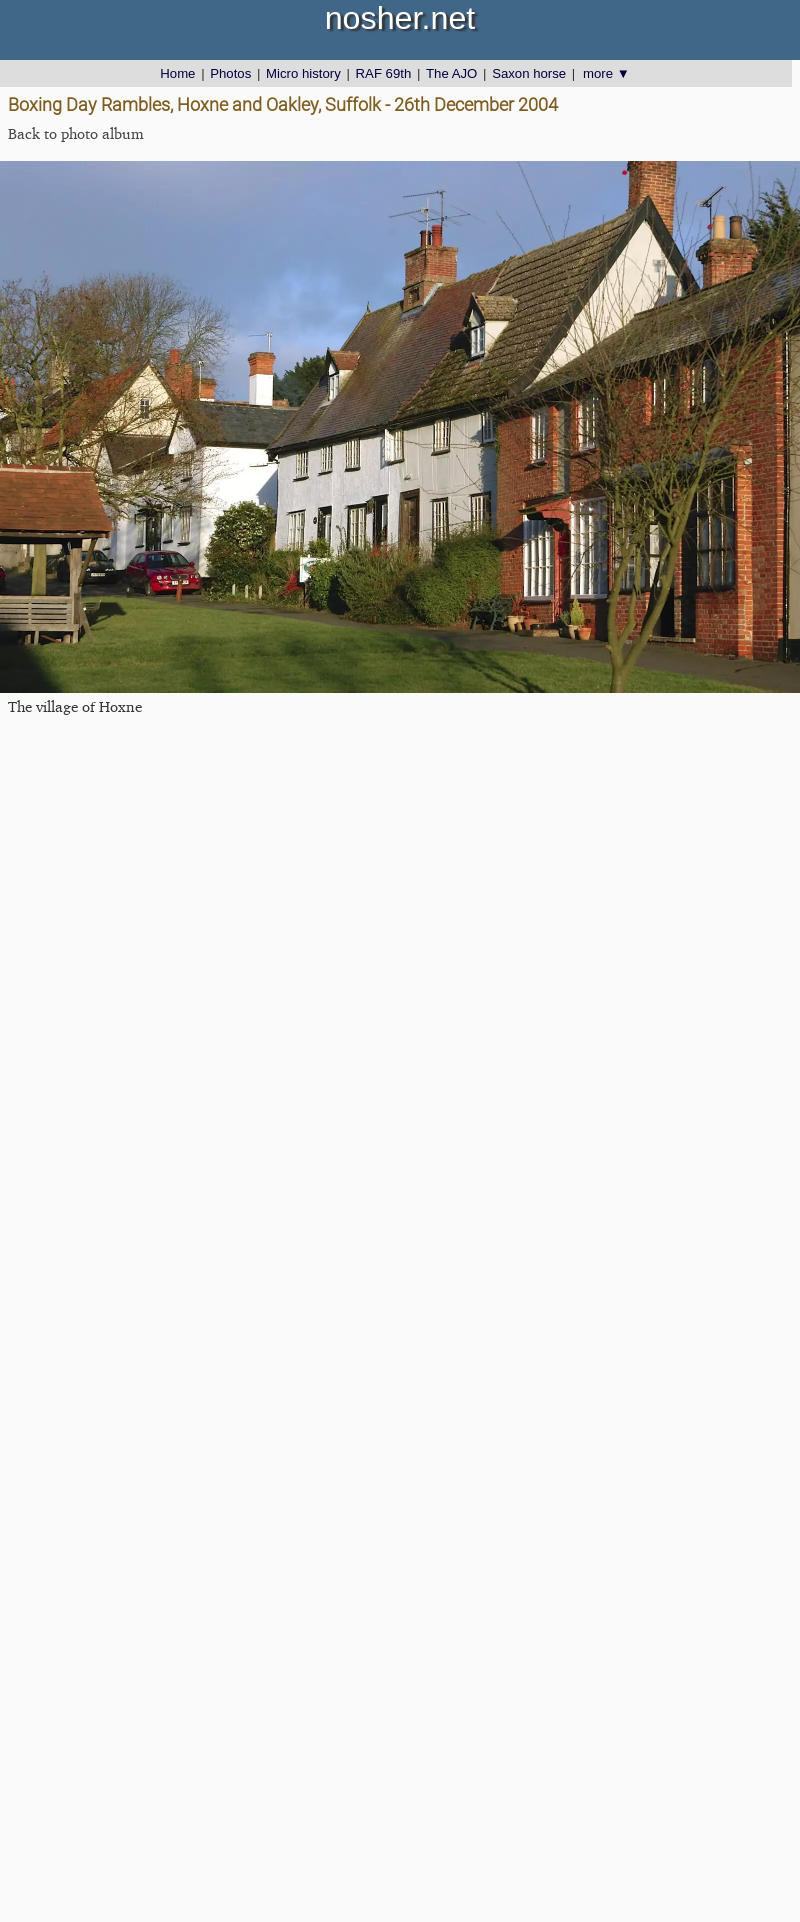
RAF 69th (384, 73)
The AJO (451, 73)
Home (177, 73)
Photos (230, 73)
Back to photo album (76, 133)
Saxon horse (529, 73)
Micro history (303, 73)
